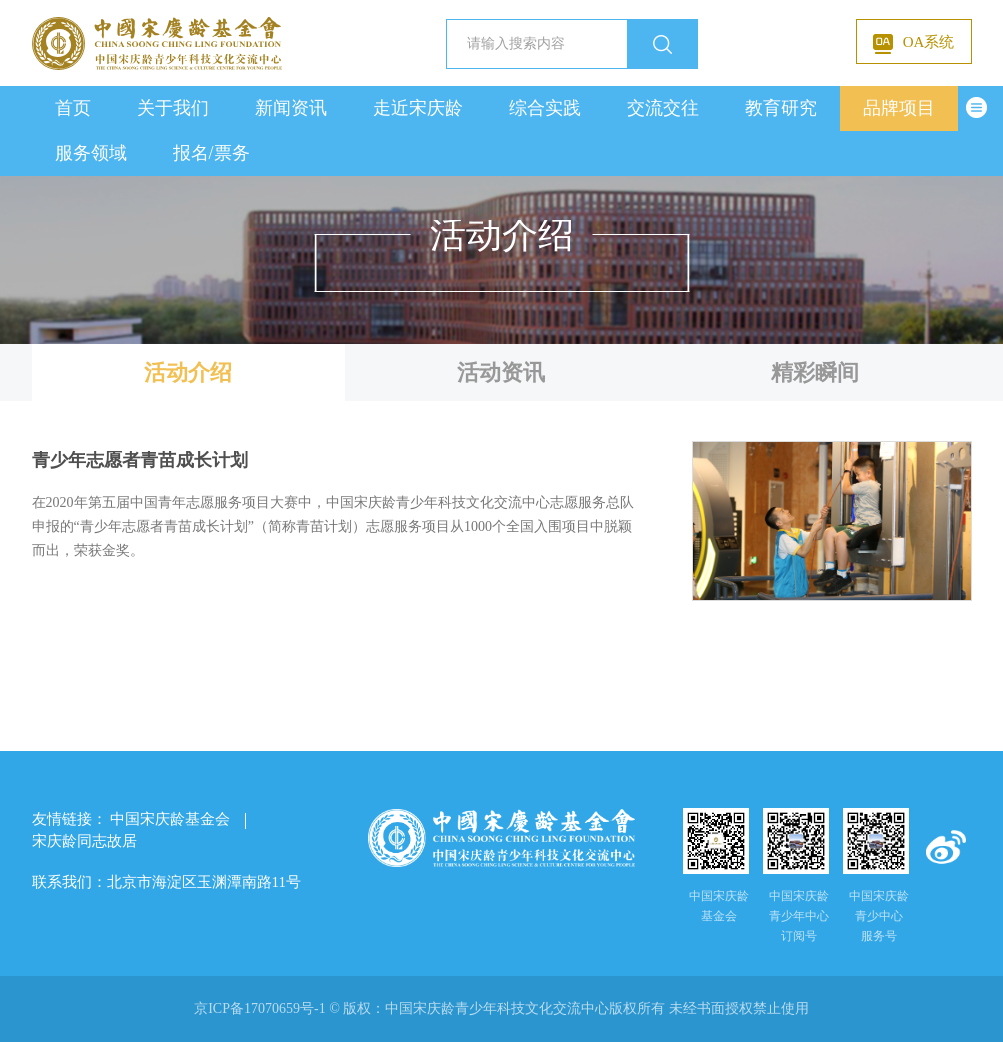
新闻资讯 (291, 108)
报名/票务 (211, 153)
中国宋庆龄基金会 (170, 819)
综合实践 (545, 108)
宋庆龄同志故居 (84, 841)
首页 (73, 108)
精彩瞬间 (815, 372)
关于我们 (173, 108)
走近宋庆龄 (418, 108)
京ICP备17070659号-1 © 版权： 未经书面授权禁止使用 (501, 1008)
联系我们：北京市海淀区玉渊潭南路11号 (166, 882)
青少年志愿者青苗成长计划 (140, 460)
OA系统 (914, 44)
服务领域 (91, 153)
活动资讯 (501, 372)
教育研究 (781, 108)
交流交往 (663, 108)
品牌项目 (899, 108)
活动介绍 (188, 372)
